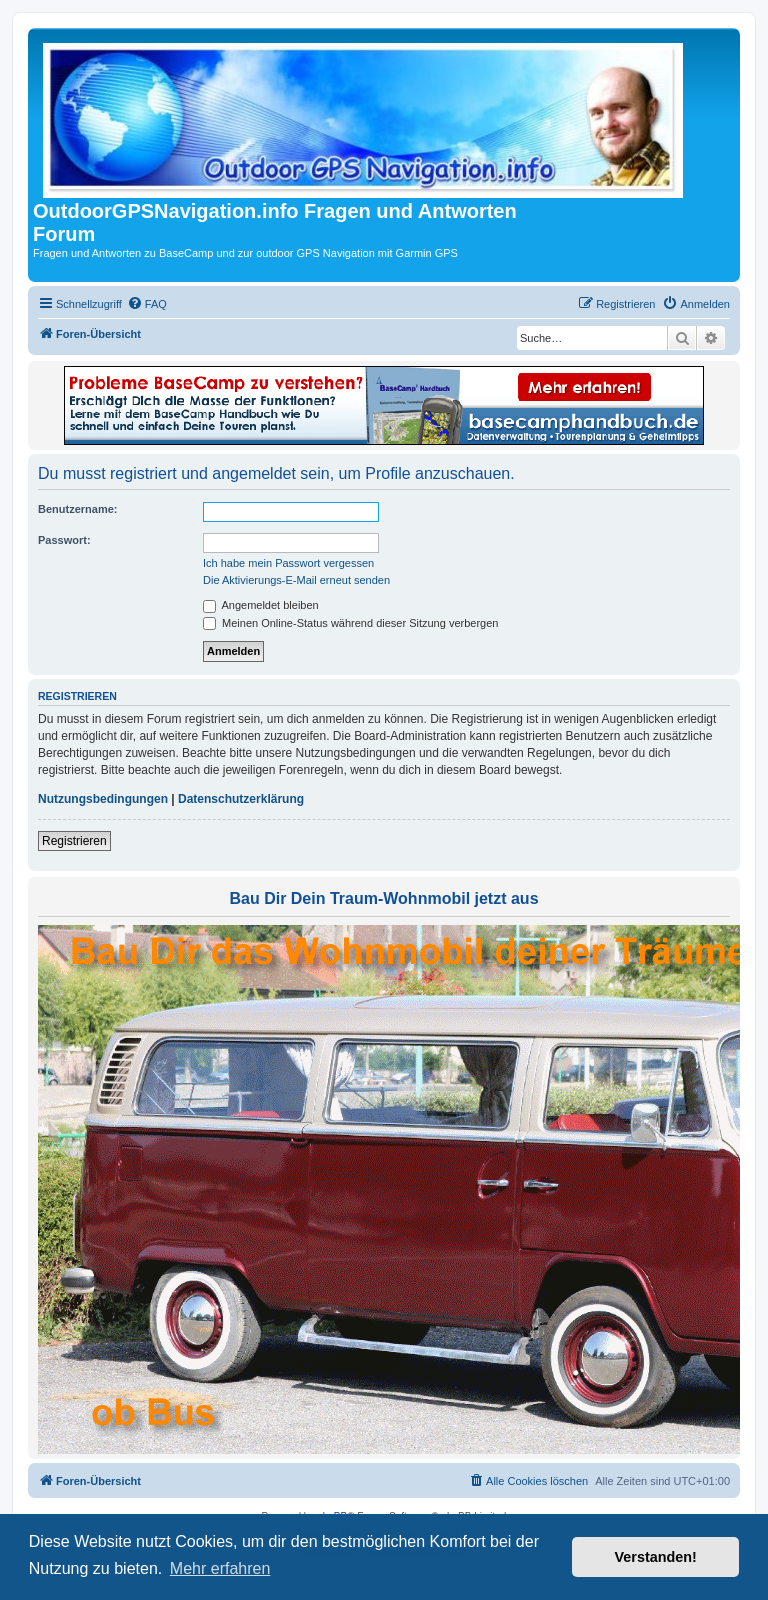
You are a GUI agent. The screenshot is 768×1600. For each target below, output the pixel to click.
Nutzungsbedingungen (103, 799)
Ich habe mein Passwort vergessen (288, 563)
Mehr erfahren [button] (220, 1568)
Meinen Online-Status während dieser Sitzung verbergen (350, 623)
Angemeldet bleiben (261, 605)
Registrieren (74, 841)
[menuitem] (147, 304)
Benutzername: (77, 509)
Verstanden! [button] (656, 1557)
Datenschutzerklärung (241, 799)
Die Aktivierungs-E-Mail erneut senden (296, 580)
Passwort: (64, 540)
